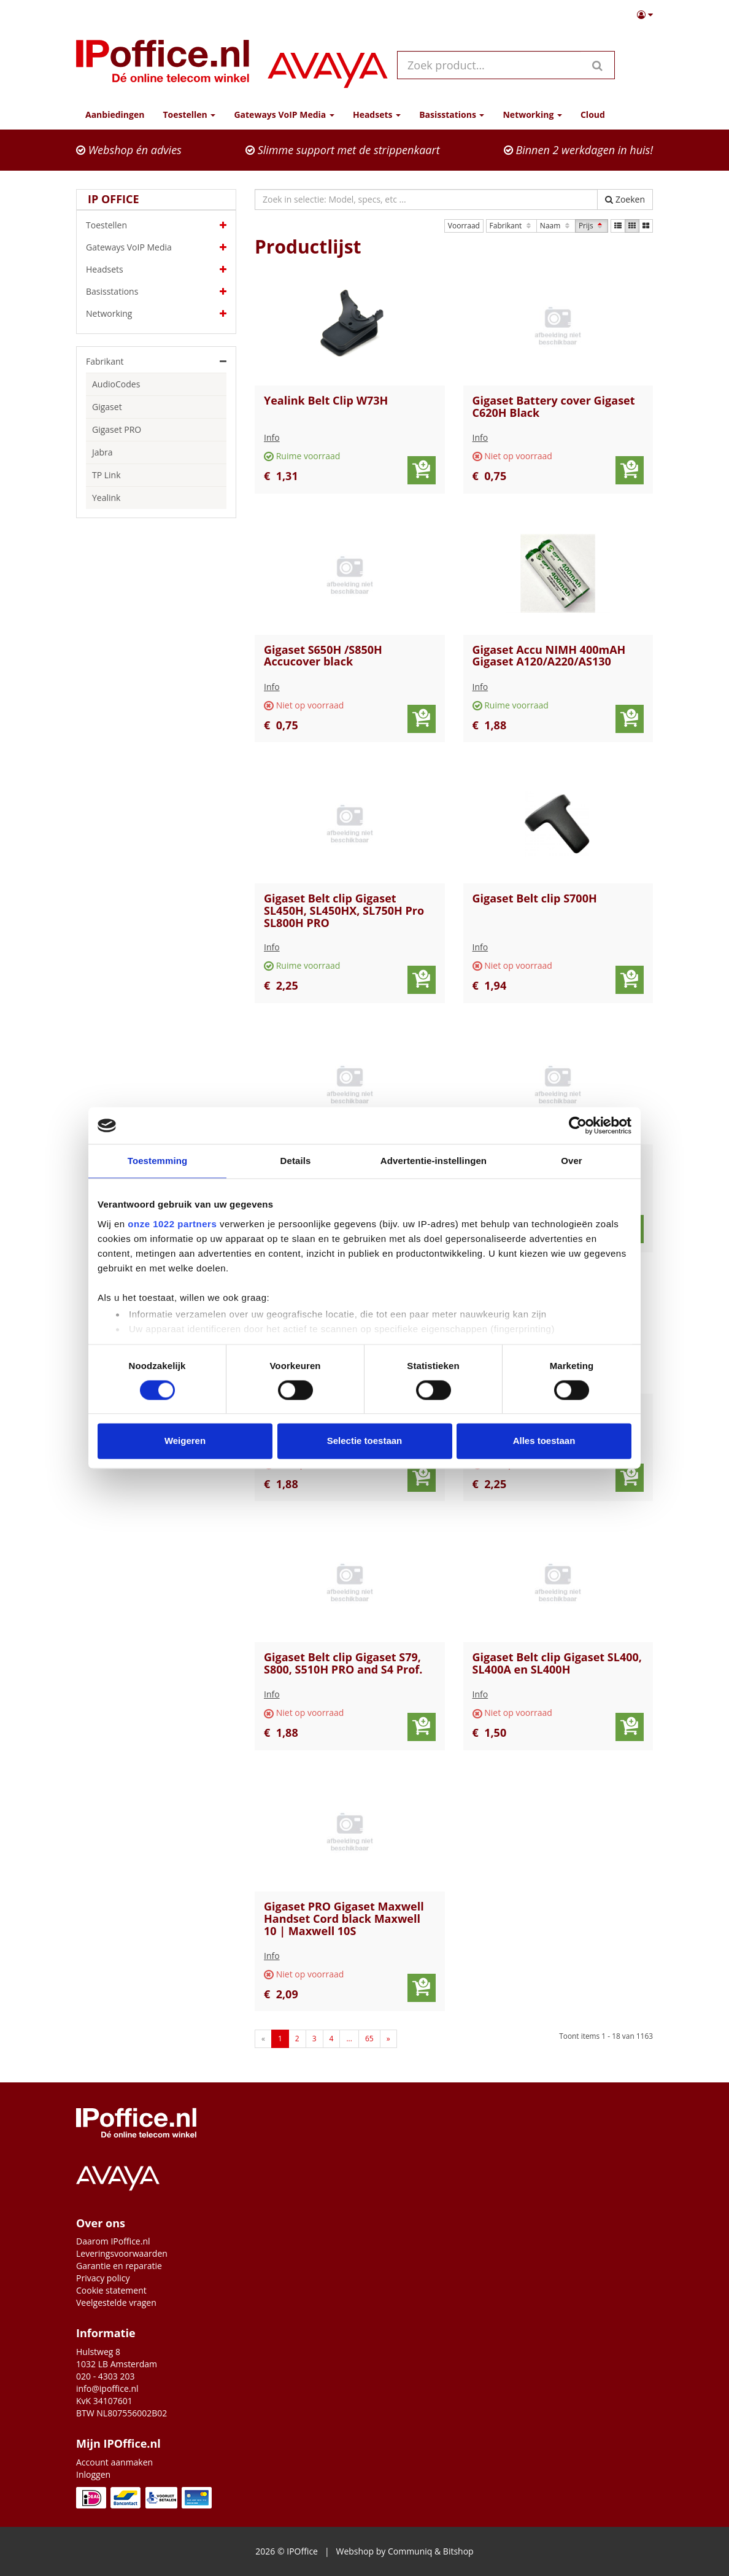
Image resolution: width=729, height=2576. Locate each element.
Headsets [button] (377, 114)
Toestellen (156, 225)
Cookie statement (111, 2290)
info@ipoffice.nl (107, 2388)
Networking (156, 314)
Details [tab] (295, 1160)
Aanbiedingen (114, 114)
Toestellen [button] (189, 114)
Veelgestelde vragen (116, 2302)
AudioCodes (116, 384)
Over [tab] (571, 1160)
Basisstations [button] (451, 114)
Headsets (156, 269)
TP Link (106, 475)
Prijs (591, 225)
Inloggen (93, 2474)
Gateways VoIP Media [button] (284, 114)
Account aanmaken (114, 2462)
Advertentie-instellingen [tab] (433, 1160)
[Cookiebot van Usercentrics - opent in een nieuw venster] (577, 1125)
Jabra (102, 452)
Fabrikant (511, 225)
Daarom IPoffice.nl (113, 2241)
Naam (556, 225)
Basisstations (156, 291)
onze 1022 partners (172, 1224)
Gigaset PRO (116, 429)
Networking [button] (532, 114)
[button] (645, 14)
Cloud (592, 114)
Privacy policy (103, 2278)
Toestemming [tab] (158, 1160)
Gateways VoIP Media (156, 247)
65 (369, 2038)
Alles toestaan (544, 1441)
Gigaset (107, 407)
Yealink (106, 497)
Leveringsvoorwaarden (122, 2253)
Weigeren (185, 1441)
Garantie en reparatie (119, 2265)
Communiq (410, 2551)
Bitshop (458, 2551)
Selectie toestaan (365, 1441)
